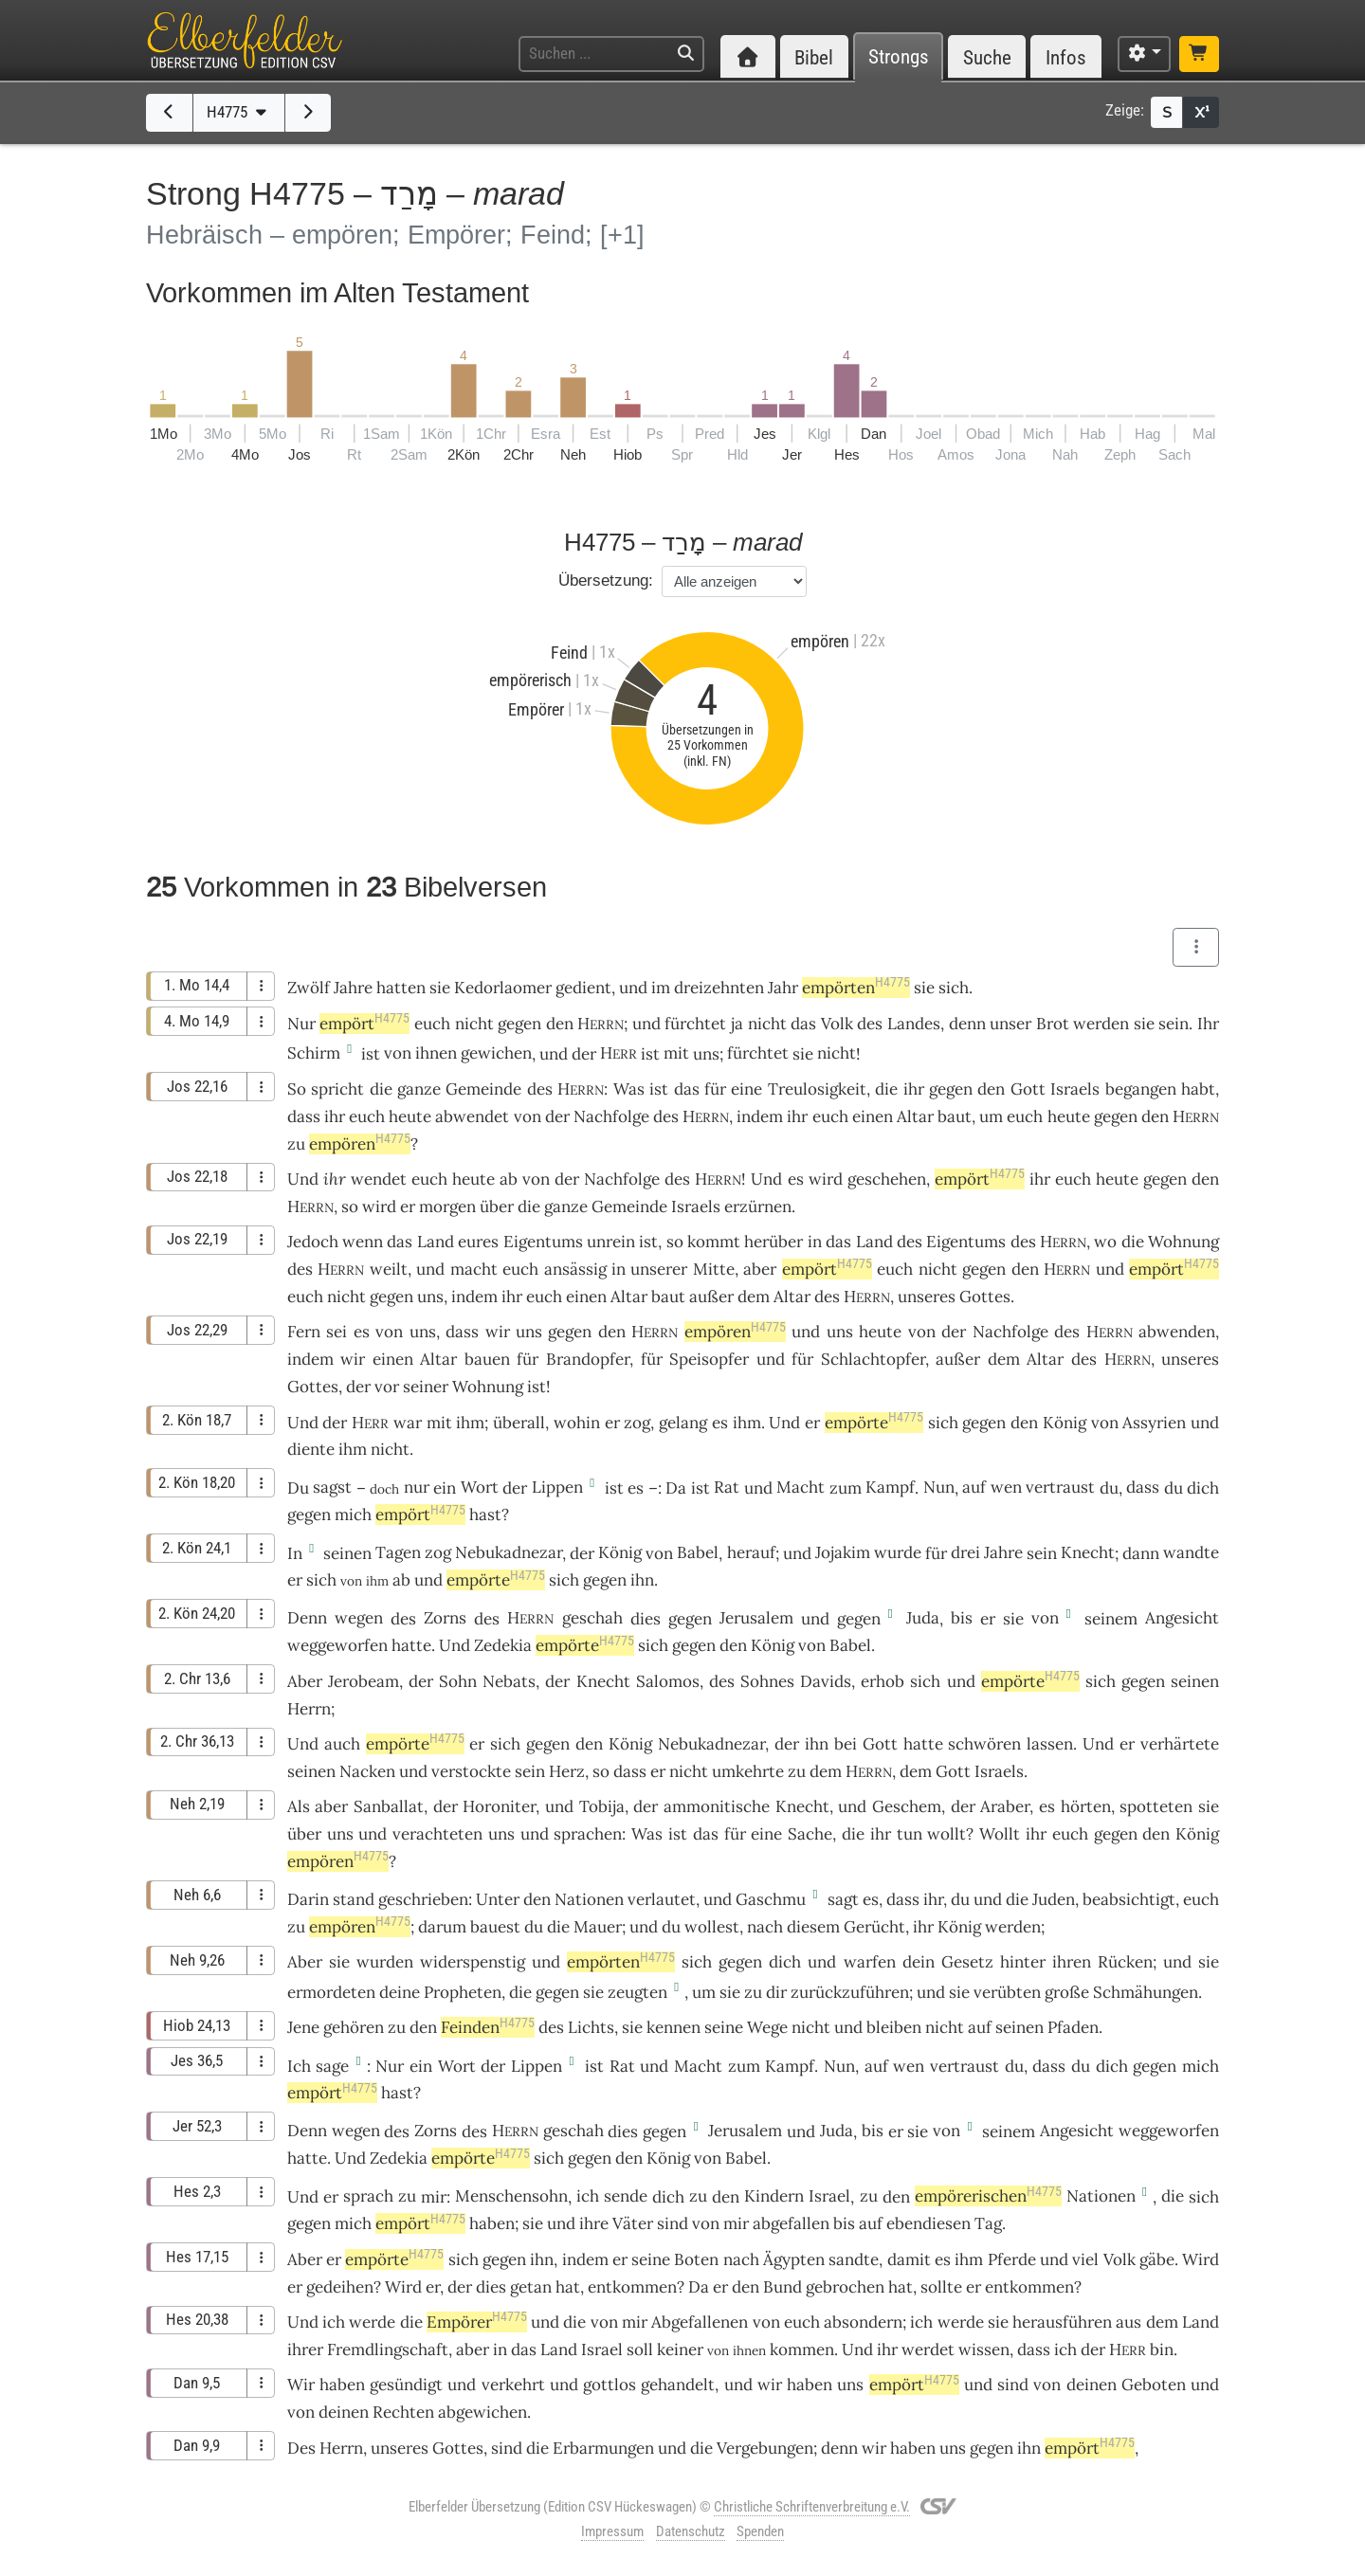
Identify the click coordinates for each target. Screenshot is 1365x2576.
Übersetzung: (605, 580)
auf (974, 1487)
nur (416, 1487)
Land (435, 1241)
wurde (897, 1552)
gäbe (1156, 2259)
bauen (487, 1359)
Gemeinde (483, 1089)
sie (1144, 1023)
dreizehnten (719, 987)
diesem (813, 1926)
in (815, 1241)
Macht (800, 1487)
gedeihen (339, 2287)
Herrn (309, 1708)
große (1067, 1992)
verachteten (437, 1833)
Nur (301, 1023)
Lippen (557, 1487)
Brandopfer (587, 1359)
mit (676, 1053)
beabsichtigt (1129, 1899)
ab (401, 1579)
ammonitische (717, 1806)
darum (442, 1926)
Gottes (984, 1296)
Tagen (398, 1552)
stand (353, 1899)
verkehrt (513, 2384)
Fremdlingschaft (387, 2349)
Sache (810, 1833)
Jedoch (312, 1241)
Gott (1028, 1089)
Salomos (668, 1681)
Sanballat (389, 1806)
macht (474, 1269)
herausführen (1062, 2322)
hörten (1086, 1806)
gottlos (609, 2384)
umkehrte (748, 1771)
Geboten (1153, 2384)
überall (519, 1422)
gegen (984, 1422)
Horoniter (499, 1806)
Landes (913, 1023)
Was (629, 1089)
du (960, 1899)
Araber (1004, 1806)
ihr (334, 1179)
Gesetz (967, 1961)
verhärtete (1179, 1743)
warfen (870, 1961)
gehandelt (678, 2384)
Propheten (462, 1992)
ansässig (575, 1269)
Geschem (906, 1806)
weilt (389, 1269)
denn (967, 1023)
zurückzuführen (850, 1992)
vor (386, 1386)
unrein (611, 1241)
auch (342, 1743)
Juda (922, 1617)
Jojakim (842, 1552)
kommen (802, 2349)
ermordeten (331, 1992)
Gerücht (874, 1926)
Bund (782, 2287)
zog (637, 1422)
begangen (1140, 1089)
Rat (726, 1487)
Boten (696, 2259)
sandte (853, 2259)
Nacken (367, 1771)
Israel (829, 2196)
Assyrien (1154, 1422)
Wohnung (1183, 1241)
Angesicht (1182, 1617)
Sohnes (767, 1681)
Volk (837, 1023)
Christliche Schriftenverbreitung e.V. (812, 2506)
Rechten (403, 2412)
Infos (1066, 57)
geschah (592, 1617)
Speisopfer (709, 1359)
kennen (673, 2027)
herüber (773, 1241)
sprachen (588, 1833)
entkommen (632, 2287)
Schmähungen (1145, 1992)
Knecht (1088, 1552)
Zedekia (503, 1645)
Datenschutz (690, 2531)
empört (364, 1023)
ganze (419, 1089)
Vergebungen (765, 2448)
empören (359, 1144)
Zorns (445, 1617)
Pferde (1012, 2259)
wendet (379, 1179)
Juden (1053, 1899)
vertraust (1060, 1487)
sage (332, 2066)
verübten (1007, 1992)
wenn (362, 1241)
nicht (474, 1023)
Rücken (1125, 1961)
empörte (874, 1422)
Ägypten (794, 2259)
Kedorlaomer (503, 987)
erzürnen (758, 1206)
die (886, 1089)
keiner (680, 2349)
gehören (353, 2027)
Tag (988, 2223)
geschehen (886, 1179)
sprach (368, 2196)
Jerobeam (363, 1681)
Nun (939, 1487)
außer (711, 1296)
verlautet (662, 1899)
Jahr (783, 987)
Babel (698, 1552)
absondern (863, 2322)
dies (491, 2287)
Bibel (813, 57)
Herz (567, 1771)
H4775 (239, 111)
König (1064, 1422)
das (687, 1089)
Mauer (597, 1926)
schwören (984, 1743)
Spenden (760, 2531)
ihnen (436, 1053)
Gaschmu (771, 1899)
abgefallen (791, 2223)
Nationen (589, 1899)
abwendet (472, 1116)
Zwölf (308, 987)
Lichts (591, 2027)
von (397, 1053)
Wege (767, 2027)
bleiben (893, 2027)
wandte (1191, 1552)
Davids (825, 1681)
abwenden (1176, 1331)
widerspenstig (472, 1961)
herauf (751, 1552)
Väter (632, 2223)
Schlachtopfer (873, 1359)
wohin (577, 1422)
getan (531, 2287)
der (358, 1386)
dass (1142, 1487)
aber (759, 1269)
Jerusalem (756, 1617)
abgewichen (482, 2412)
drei (965, 1552)
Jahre (353, 987)
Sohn (458, 1681)
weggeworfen (337, 1645)
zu (797, 1771)
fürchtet (695, 1023)
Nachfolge (611, 1116)
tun (909, 1833)
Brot (1052, 1023)
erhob (882, 1681)
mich (353, 2223)
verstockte (471, 1771)
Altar (915, 1116)
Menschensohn (511, 2196)
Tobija (602, 1806)
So (296, 1089)
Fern (303, 1331)
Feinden (488, 2027)
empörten (856, 987)
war (407, 1422)
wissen (984, 2349)
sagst (332, 1487)
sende (625, 2196)
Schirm (313, 1053)
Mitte (714, 1269)
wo (1105, 1241)
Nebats (509, 1681)
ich (587, 2196)
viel (1085, 2259)
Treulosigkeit (817, 1089)
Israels (1075, 1089)
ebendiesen (928, 2223)
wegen (359, 1617)
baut (954, 1116)
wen (1006, 1487)
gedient (583, 987)
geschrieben (423, 1899)
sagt (843, 1899)
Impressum (612, 2531)
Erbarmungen (603, 2448)
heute (410, 1116)
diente (311, 1449)
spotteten (1155, 1806)
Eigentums (543, 1241)
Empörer (477, 2322)
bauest (495, 1926)
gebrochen (845, 2287)
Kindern (774, 2196)
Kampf (890, 1487)
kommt (713, 1241)
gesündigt (406, 2384)
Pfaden (1073, 2027)
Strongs (898, 57)
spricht (337, 1089)
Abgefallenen (699, 2322)
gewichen (496, 1053)
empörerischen (988, 2196)
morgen (447, 1206)
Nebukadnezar (508, 1552)
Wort (480, 1487)
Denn (307, 1617)
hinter (1023, 1961)
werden (1013, 1926)
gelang (683, 1422)
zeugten (637, 1992)
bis (962, 1617)
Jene (303, 2027)
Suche (987, 57)
